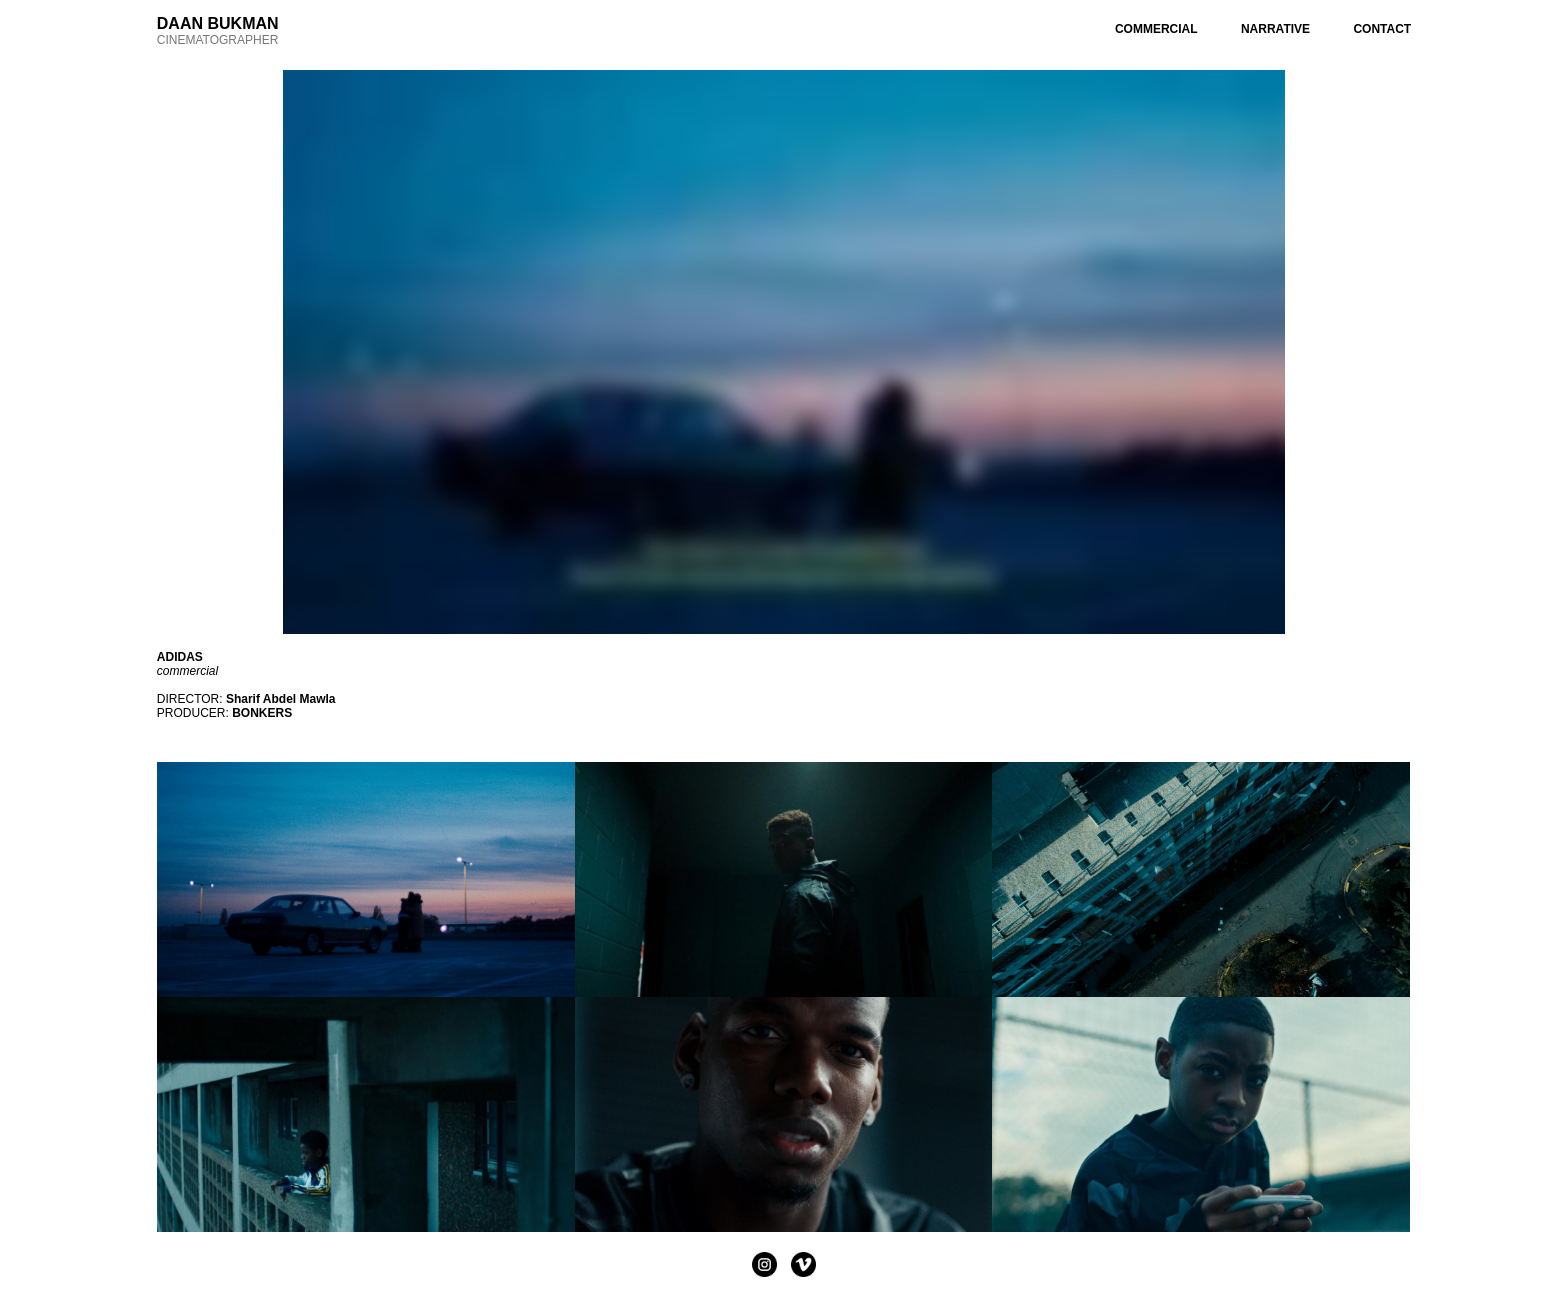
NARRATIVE (1275, 29)
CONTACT (1382, 29)
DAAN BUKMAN (218, 23)
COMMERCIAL (1156, 29)
